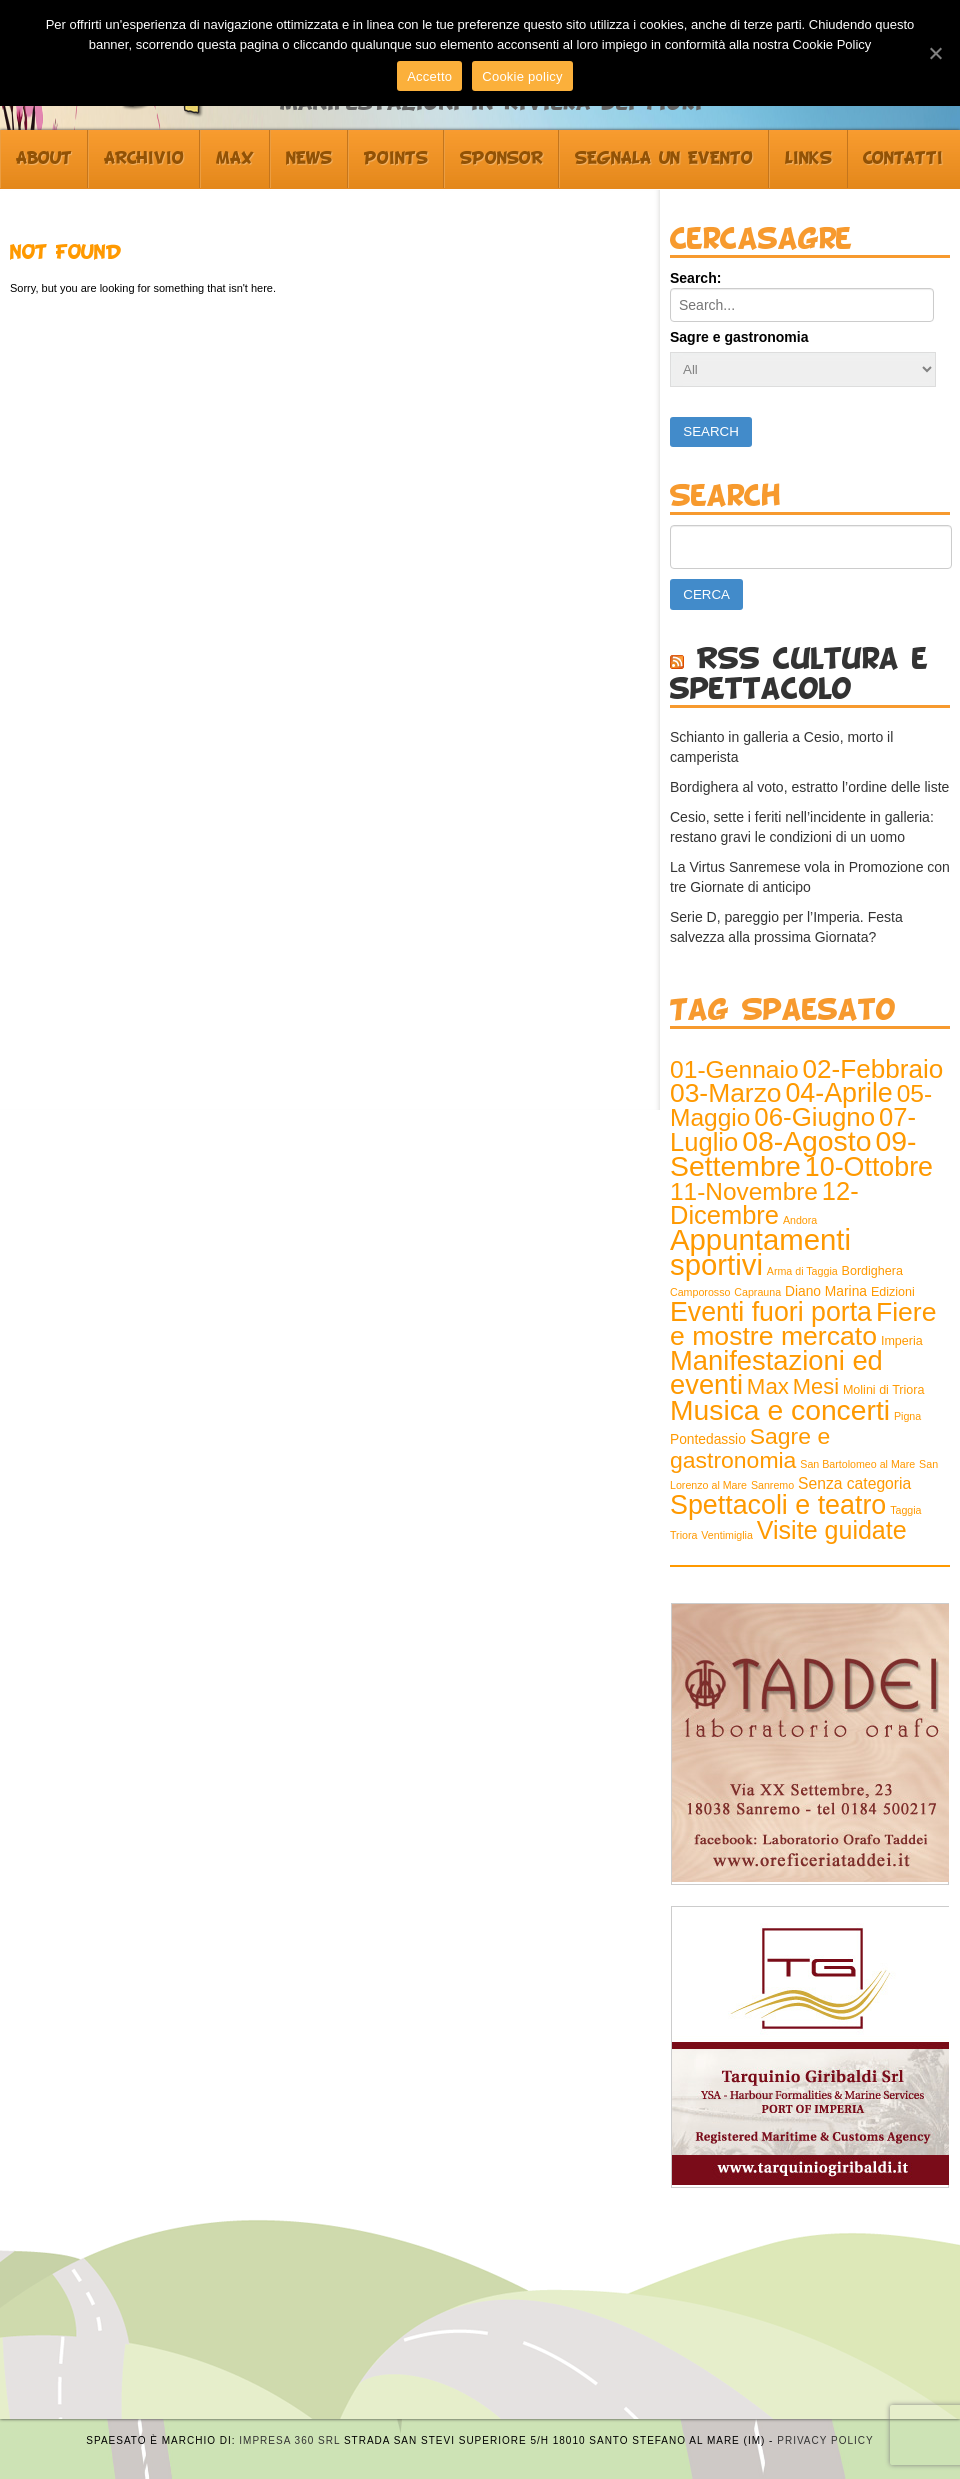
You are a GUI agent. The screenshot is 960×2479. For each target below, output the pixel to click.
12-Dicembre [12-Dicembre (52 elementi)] (764, 1203)
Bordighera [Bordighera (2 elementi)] (872, 1271)
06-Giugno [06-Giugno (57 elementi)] (814, 1117)
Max (235, 159)
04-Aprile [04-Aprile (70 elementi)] (838, 1093)
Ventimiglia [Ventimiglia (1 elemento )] (727, 1535)
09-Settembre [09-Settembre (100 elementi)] (793, 1153)
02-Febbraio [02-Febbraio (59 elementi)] (873, 1069)
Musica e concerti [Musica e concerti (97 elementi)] (780, 1410)
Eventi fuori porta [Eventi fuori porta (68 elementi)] (771, 1312)
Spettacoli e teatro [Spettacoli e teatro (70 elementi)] (778, 1505)
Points (396, 159)
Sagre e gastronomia (739, 337)
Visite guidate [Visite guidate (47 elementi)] (832, 1530)
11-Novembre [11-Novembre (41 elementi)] (744, 1191)
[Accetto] (935, 53)
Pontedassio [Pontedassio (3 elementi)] (708, 1439)
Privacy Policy (825, 2440)
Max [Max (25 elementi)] (768, 1386)
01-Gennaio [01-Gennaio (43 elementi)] (734, 1069)
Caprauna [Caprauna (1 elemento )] (757, 1292)
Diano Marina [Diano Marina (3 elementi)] (826, 1291)
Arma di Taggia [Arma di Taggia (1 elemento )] (802, 1271)
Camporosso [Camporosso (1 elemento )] (700, 1292)
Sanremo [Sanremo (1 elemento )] (772, 1485)
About (44, 159)
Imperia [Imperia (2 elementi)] (902, 1341)
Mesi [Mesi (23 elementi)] (816, 1386)
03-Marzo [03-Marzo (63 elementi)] (726, 1093)
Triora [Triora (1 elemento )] (683, 1535)
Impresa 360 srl (289, 2440)
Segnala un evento (664, 159)
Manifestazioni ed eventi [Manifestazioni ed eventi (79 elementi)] (776, 1372)
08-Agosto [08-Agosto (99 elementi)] (806, 1141)
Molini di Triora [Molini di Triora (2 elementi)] (883, 1390)
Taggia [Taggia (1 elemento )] (905, 1510)
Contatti (903, 159)
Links (808, 159)
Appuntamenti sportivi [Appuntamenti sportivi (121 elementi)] (760, 1252)
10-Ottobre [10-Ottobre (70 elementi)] (869, 1167)
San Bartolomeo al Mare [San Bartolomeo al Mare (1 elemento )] (857, 1464)
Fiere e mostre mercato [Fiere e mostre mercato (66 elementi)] (803, 1324)
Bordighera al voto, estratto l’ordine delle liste (809, 787)
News (309, 159)
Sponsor (501, 159)
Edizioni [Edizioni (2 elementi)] (893, 1292)
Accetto (429, 76)
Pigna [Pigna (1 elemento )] (907, 1416)
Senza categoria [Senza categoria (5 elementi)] (854, 1483)
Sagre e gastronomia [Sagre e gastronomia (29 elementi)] (750, 1448)
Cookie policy (522, 76)
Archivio (144, 159)
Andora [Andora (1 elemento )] (800, 1220)
